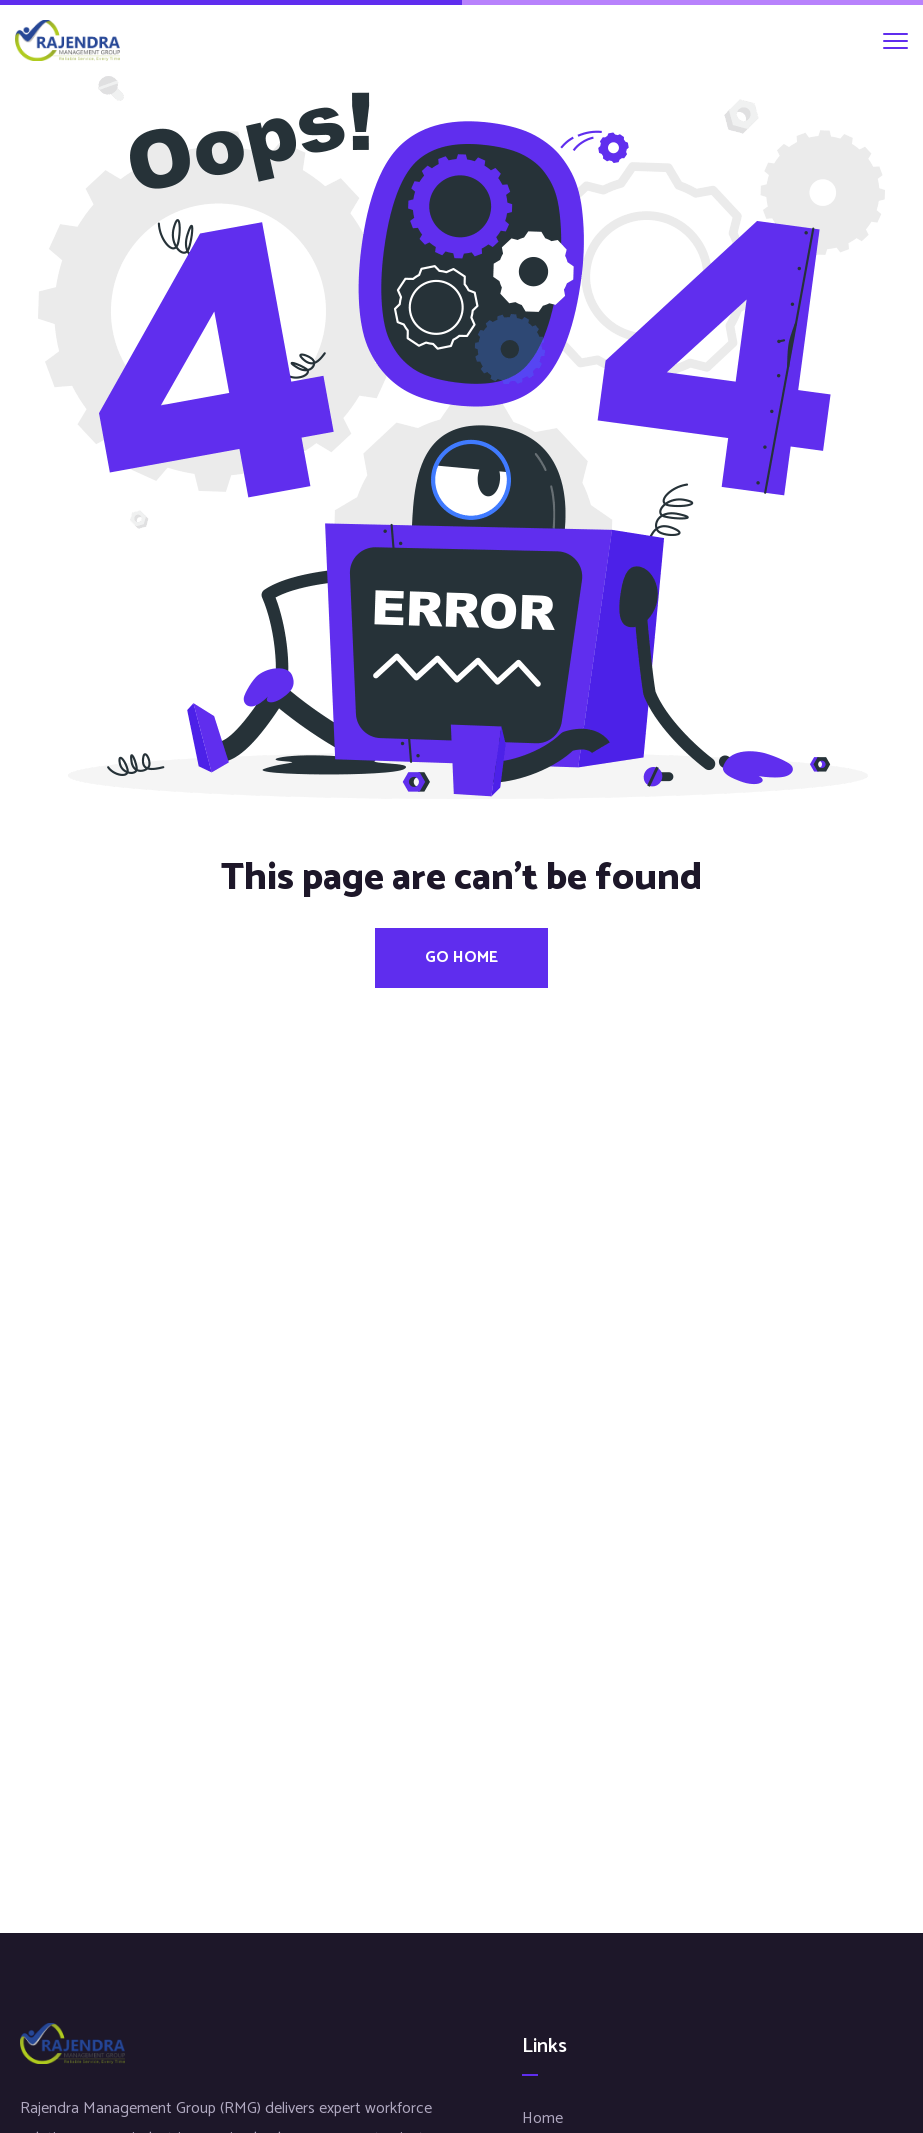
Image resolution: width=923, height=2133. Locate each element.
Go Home (461, 957)
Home (542, 2118)
